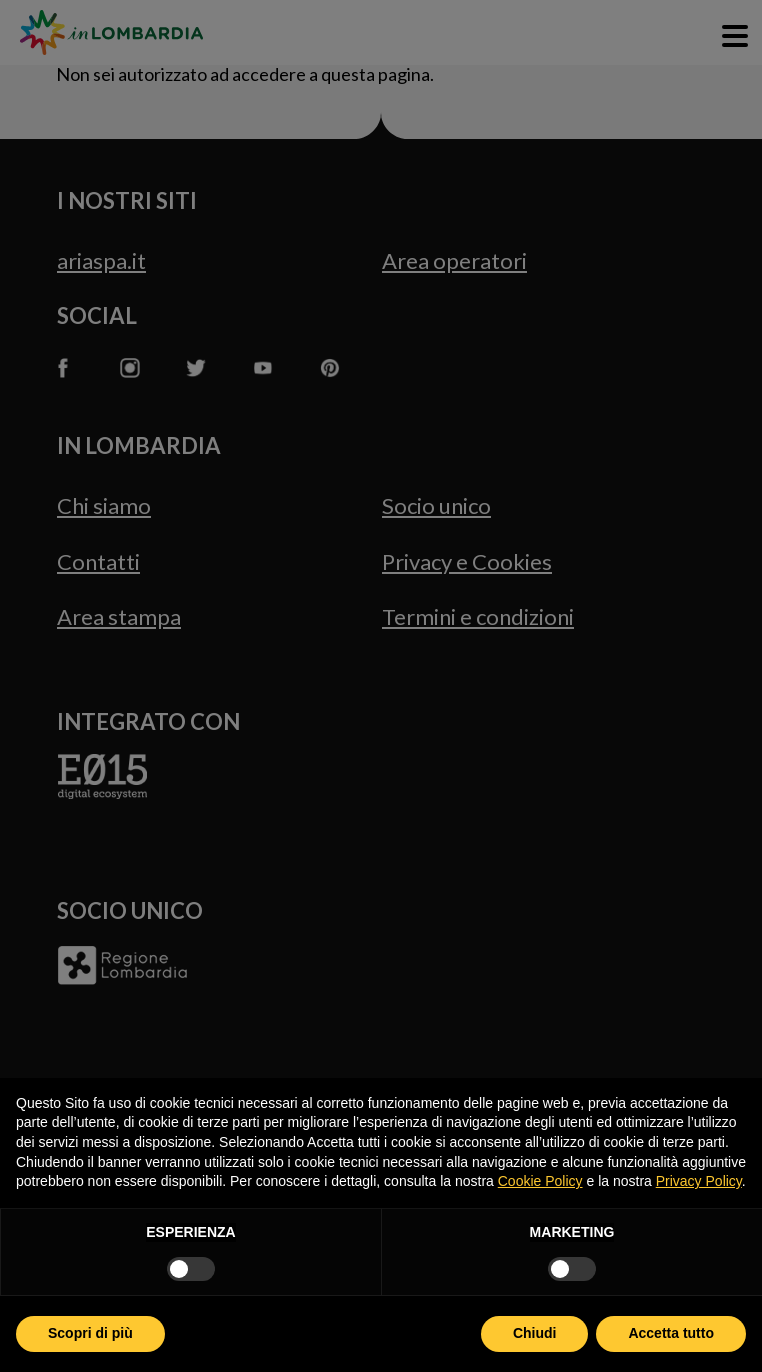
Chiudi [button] (535, 1333)
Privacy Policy (699, 1181)
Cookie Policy (540, 1181)
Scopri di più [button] (90, 1333)
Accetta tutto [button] (671, 1333)
